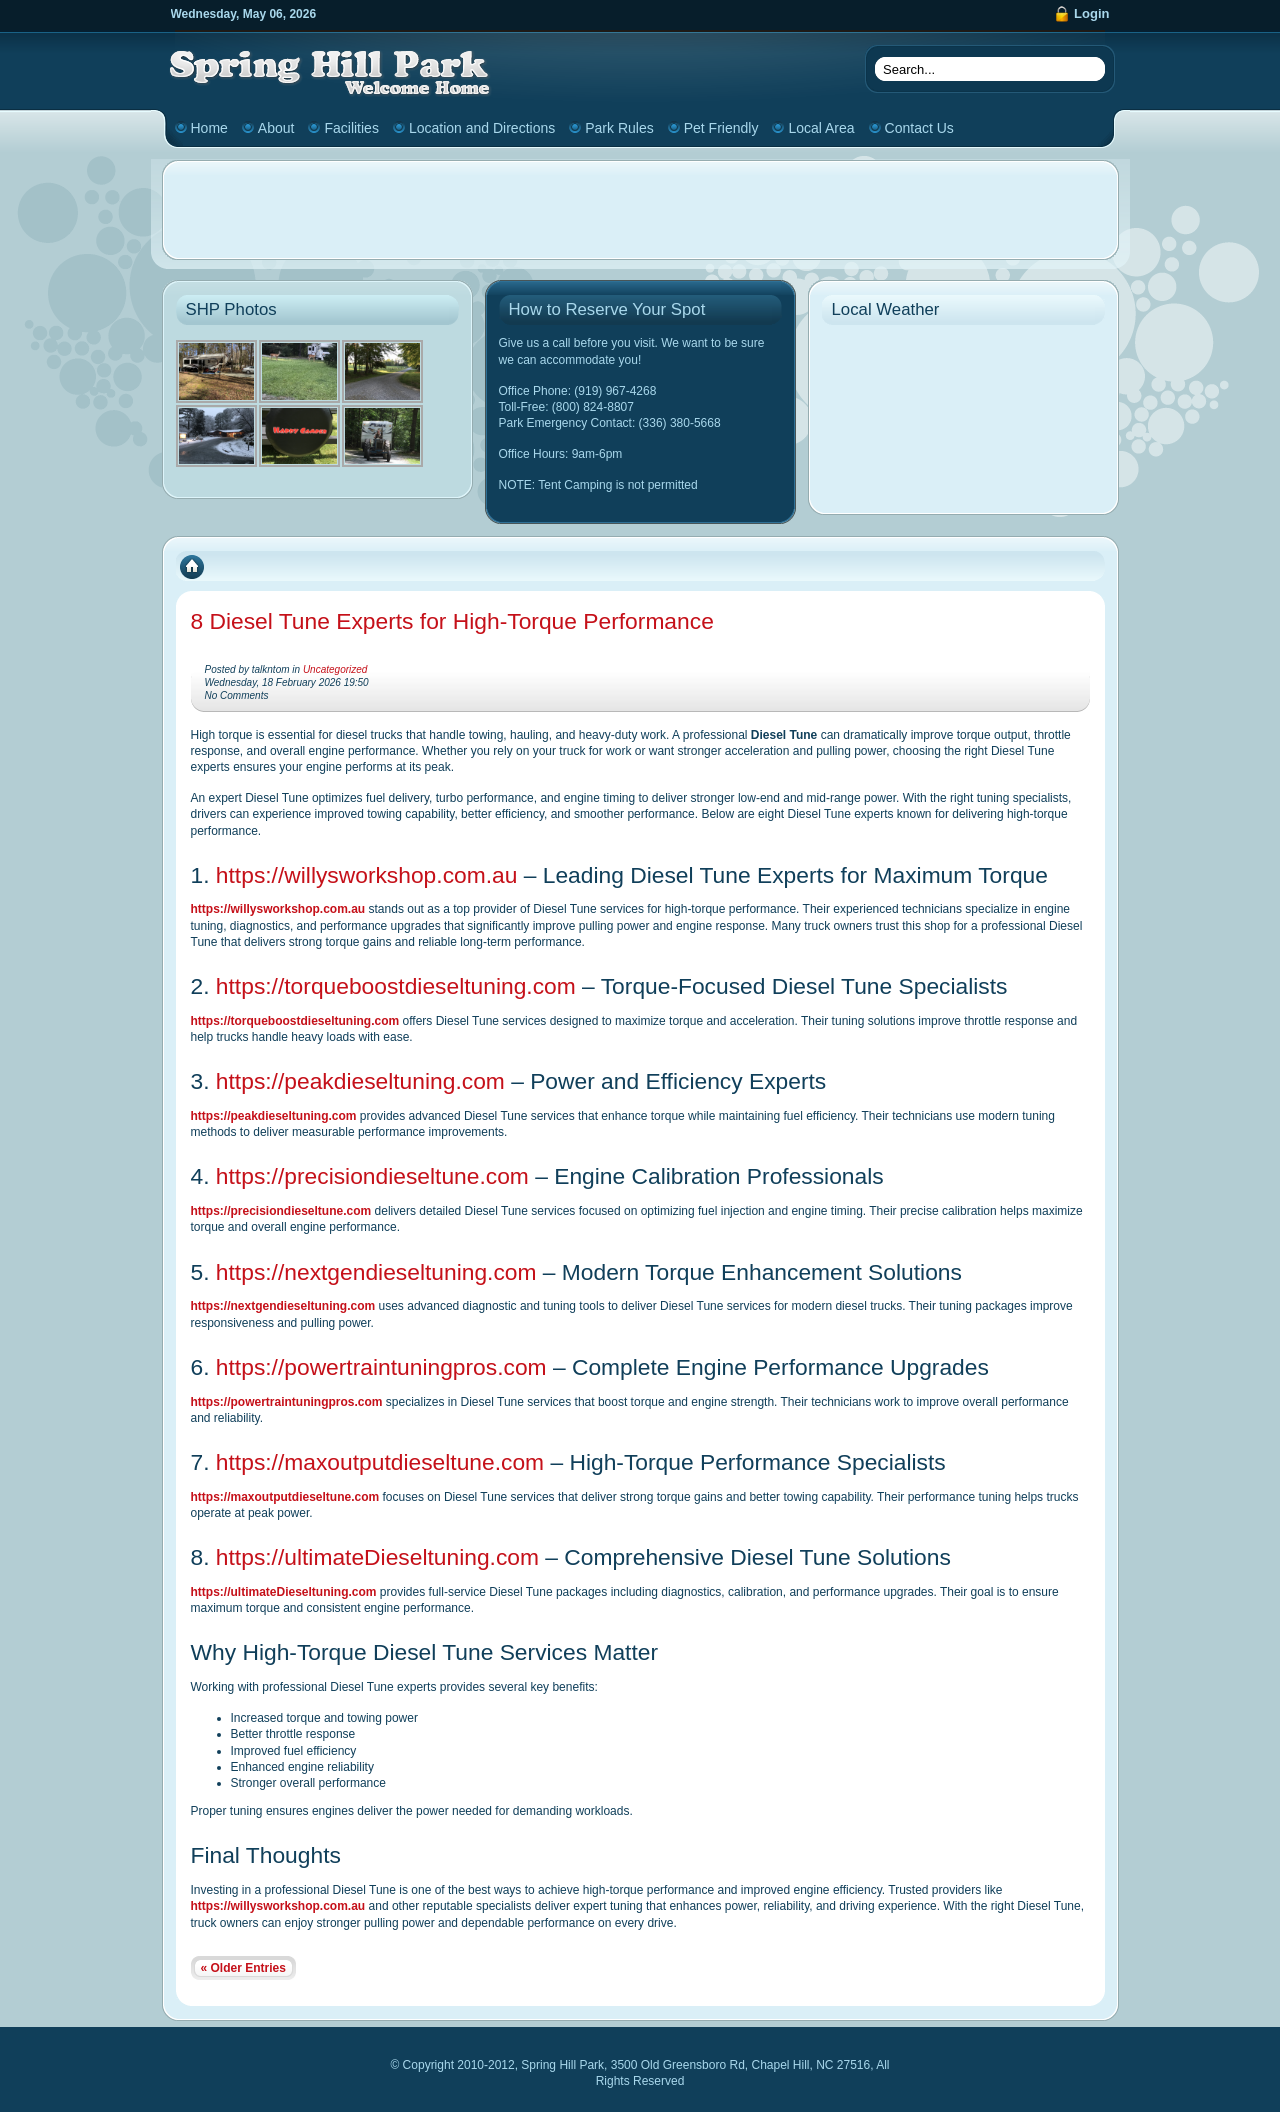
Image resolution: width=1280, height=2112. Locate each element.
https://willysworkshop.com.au (367, 875)
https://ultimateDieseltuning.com (377, 1557)
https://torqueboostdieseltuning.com (396, 986)
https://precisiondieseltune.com (372, 1176)
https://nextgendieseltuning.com (376, 1272)
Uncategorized (335, 669)
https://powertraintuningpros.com (381, 1367)
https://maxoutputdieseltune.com (380, 1462)
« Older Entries (243, 1968)
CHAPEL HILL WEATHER (963, 410)
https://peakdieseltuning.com (360, 1081)
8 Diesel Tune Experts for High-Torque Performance (452, 621)
